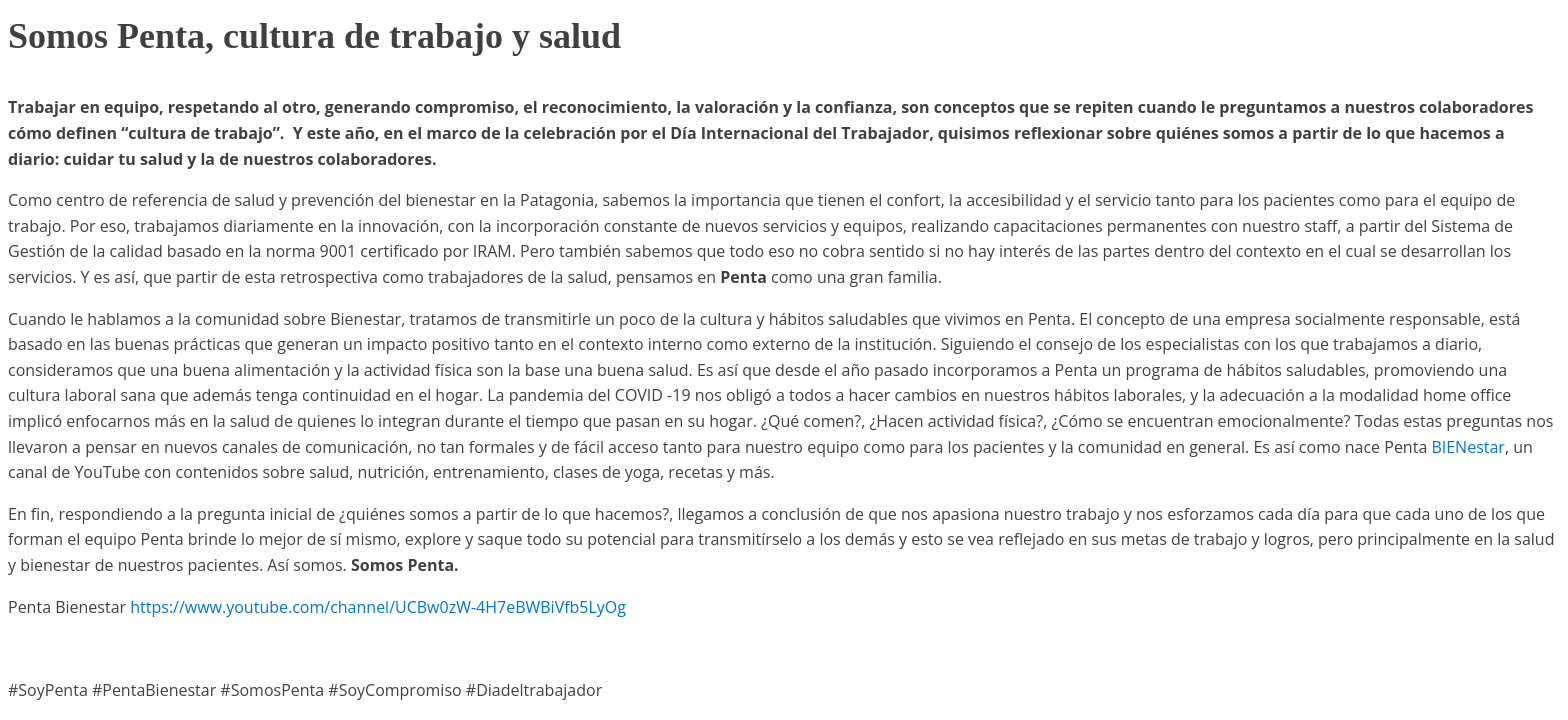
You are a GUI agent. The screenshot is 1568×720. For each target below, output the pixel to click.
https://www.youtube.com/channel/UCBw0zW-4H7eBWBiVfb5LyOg (378, 607)
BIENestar (1467, 447)
